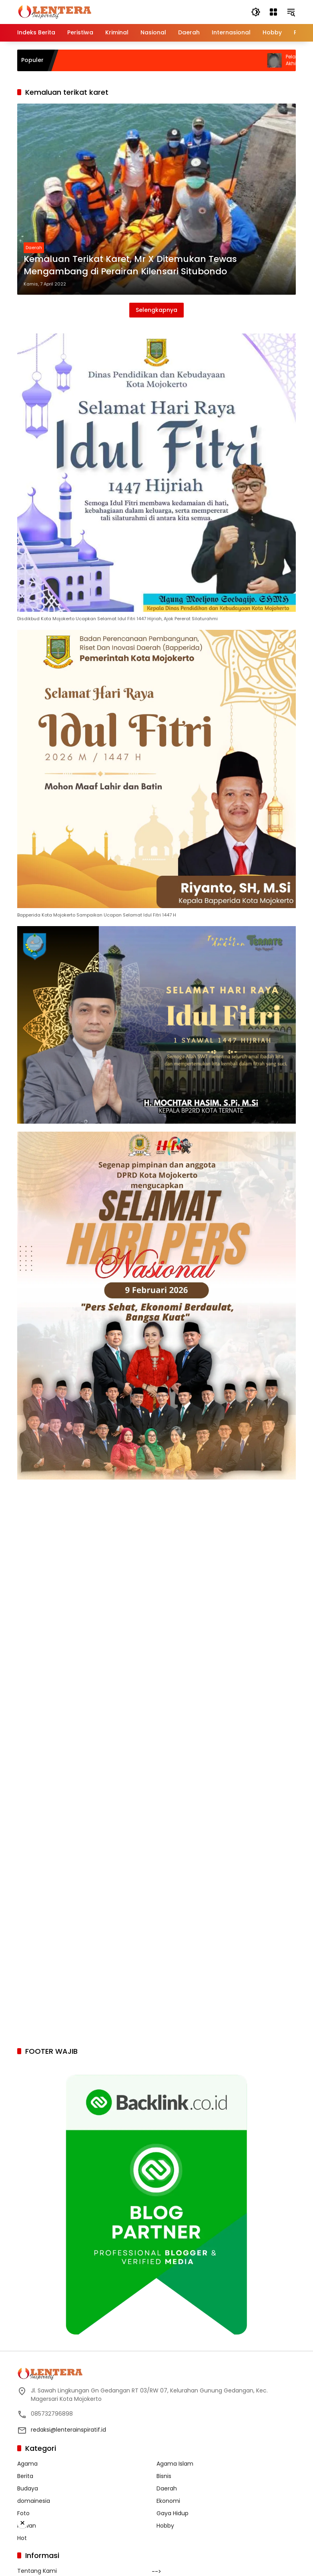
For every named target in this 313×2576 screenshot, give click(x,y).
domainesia (33, 2501)
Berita (25, 2476)
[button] (256, 12)
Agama (27, 2464)
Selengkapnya (156, 310)
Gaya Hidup (172, 2513)
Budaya (27, 2488)
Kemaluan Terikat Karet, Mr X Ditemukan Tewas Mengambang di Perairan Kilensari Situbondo (130, 265)
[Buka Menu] (273, 12)
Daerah (34, 247)
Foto (23, 2513)
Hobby (165, 2526)
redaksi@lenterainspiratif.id (68, 2430)
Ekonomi (168, 2501)
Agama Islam (174, 2464)
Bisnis (163, 2476)
